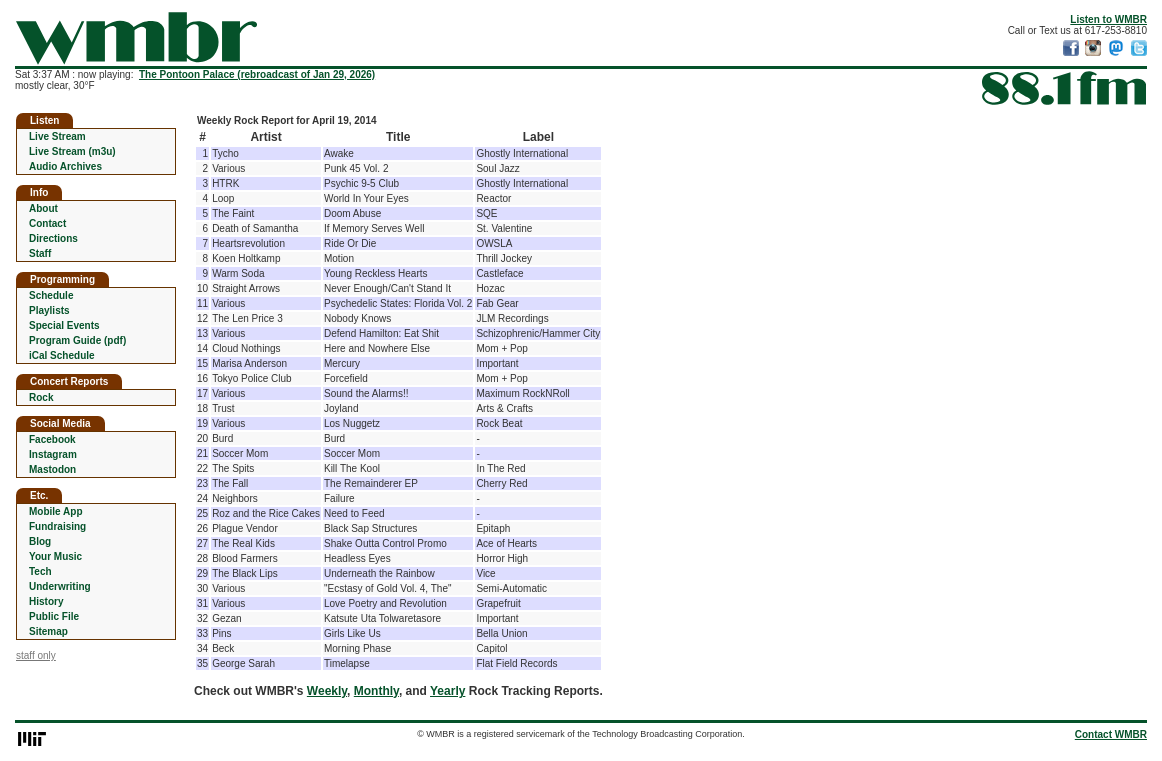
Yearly (447, 691)
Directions (53, 238)
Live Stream (57, 136)
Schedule (51, 295)
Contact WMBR (1111, 734)
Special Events (64, 325)
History (46, 601)
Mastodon (52, 469)
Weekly (327, 691)
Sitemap (48, 631)
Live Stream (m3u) (72, 151)
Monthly (376, 691)
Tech (40, 571)
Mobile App (56, 511)
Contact (47, 223)
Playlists (49, 310)
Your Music (55, 556)
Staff (40, 253)
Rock (41, 397)
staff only (36, 655)
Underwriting (60, 586)
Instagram (53, 454)
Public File (54, 616)
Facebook (52, 439)
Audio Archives (65, 166)
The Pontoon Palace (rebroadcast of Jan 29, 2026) (257, 74)
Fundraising (57, 526)
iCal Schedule (62, 355)
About (43, 208)
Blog (40, 541)
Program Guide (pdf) (77, 340)
